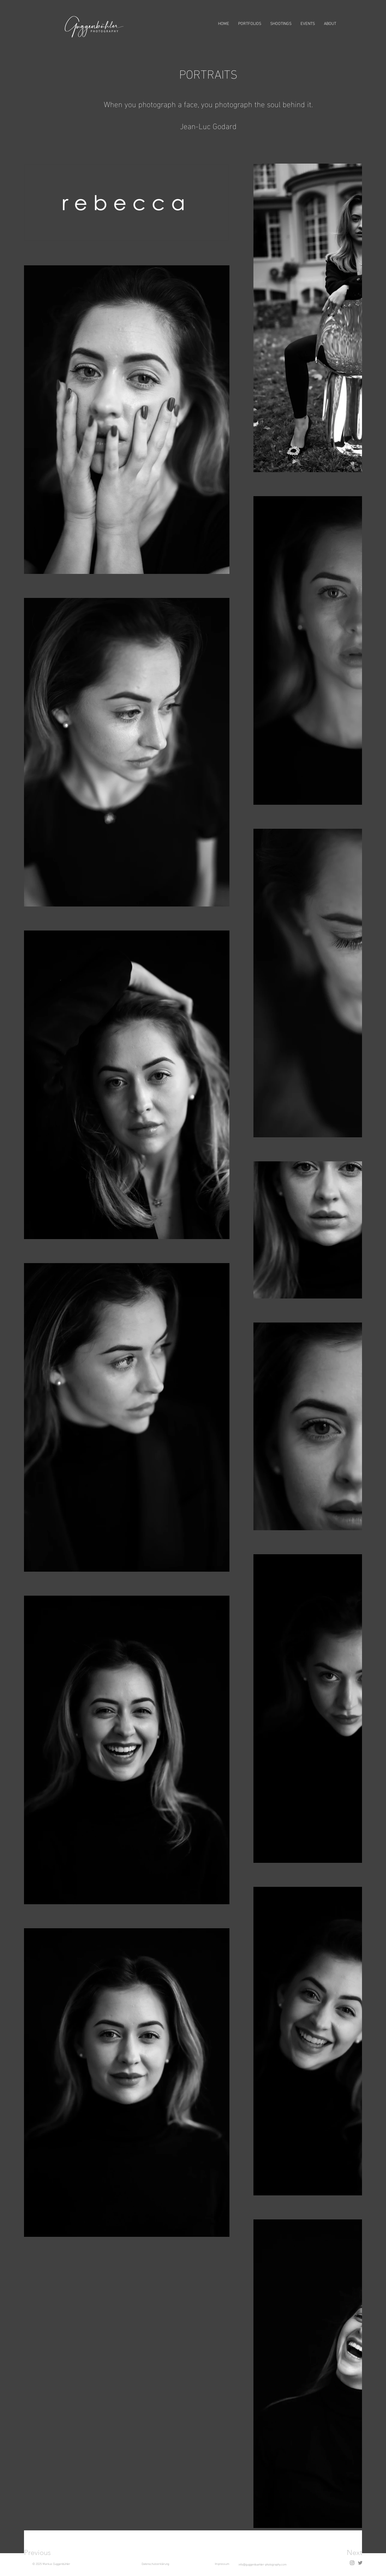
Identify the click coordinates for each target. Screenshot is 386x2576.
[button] (250, 24)
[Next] (342, 2553)
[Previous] (45, 2553)
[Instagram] (352, 2563)
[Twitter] (360, 2563)
